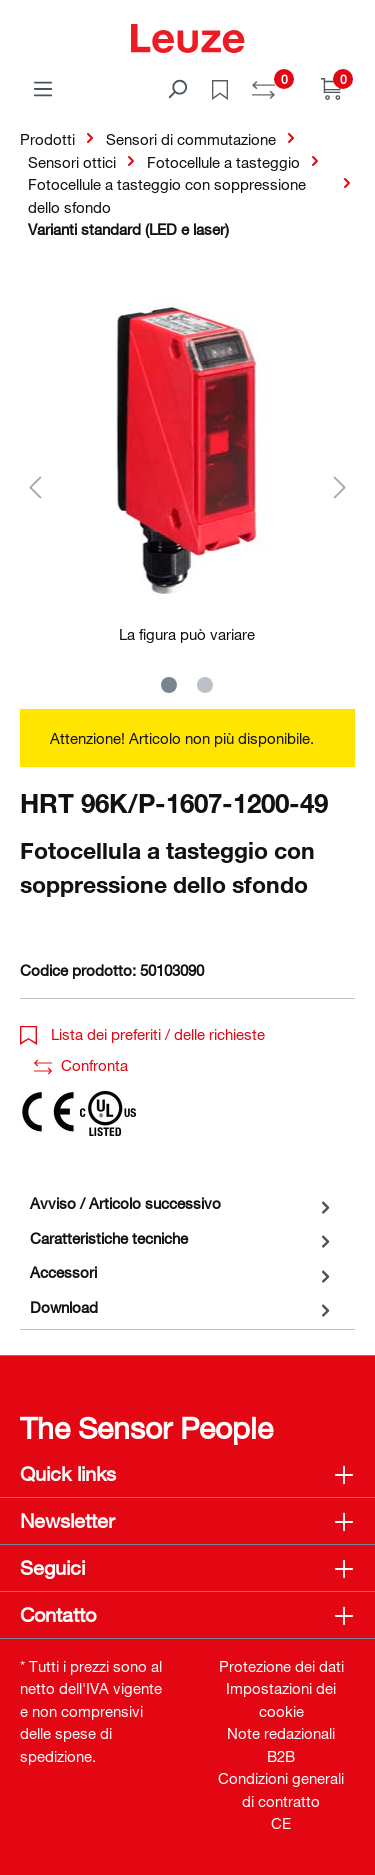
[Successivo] (340, 486)
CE (281, 1823)
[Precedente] (35, 486)
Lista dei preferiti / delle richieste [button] (142, 1034)
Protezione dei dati (281, 1666)
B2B (281, 1756)
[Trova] (177, 88)
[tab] (182, 1203)
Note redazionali (281, 1733)
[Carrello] (332, 88)
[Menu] (43, 88)
